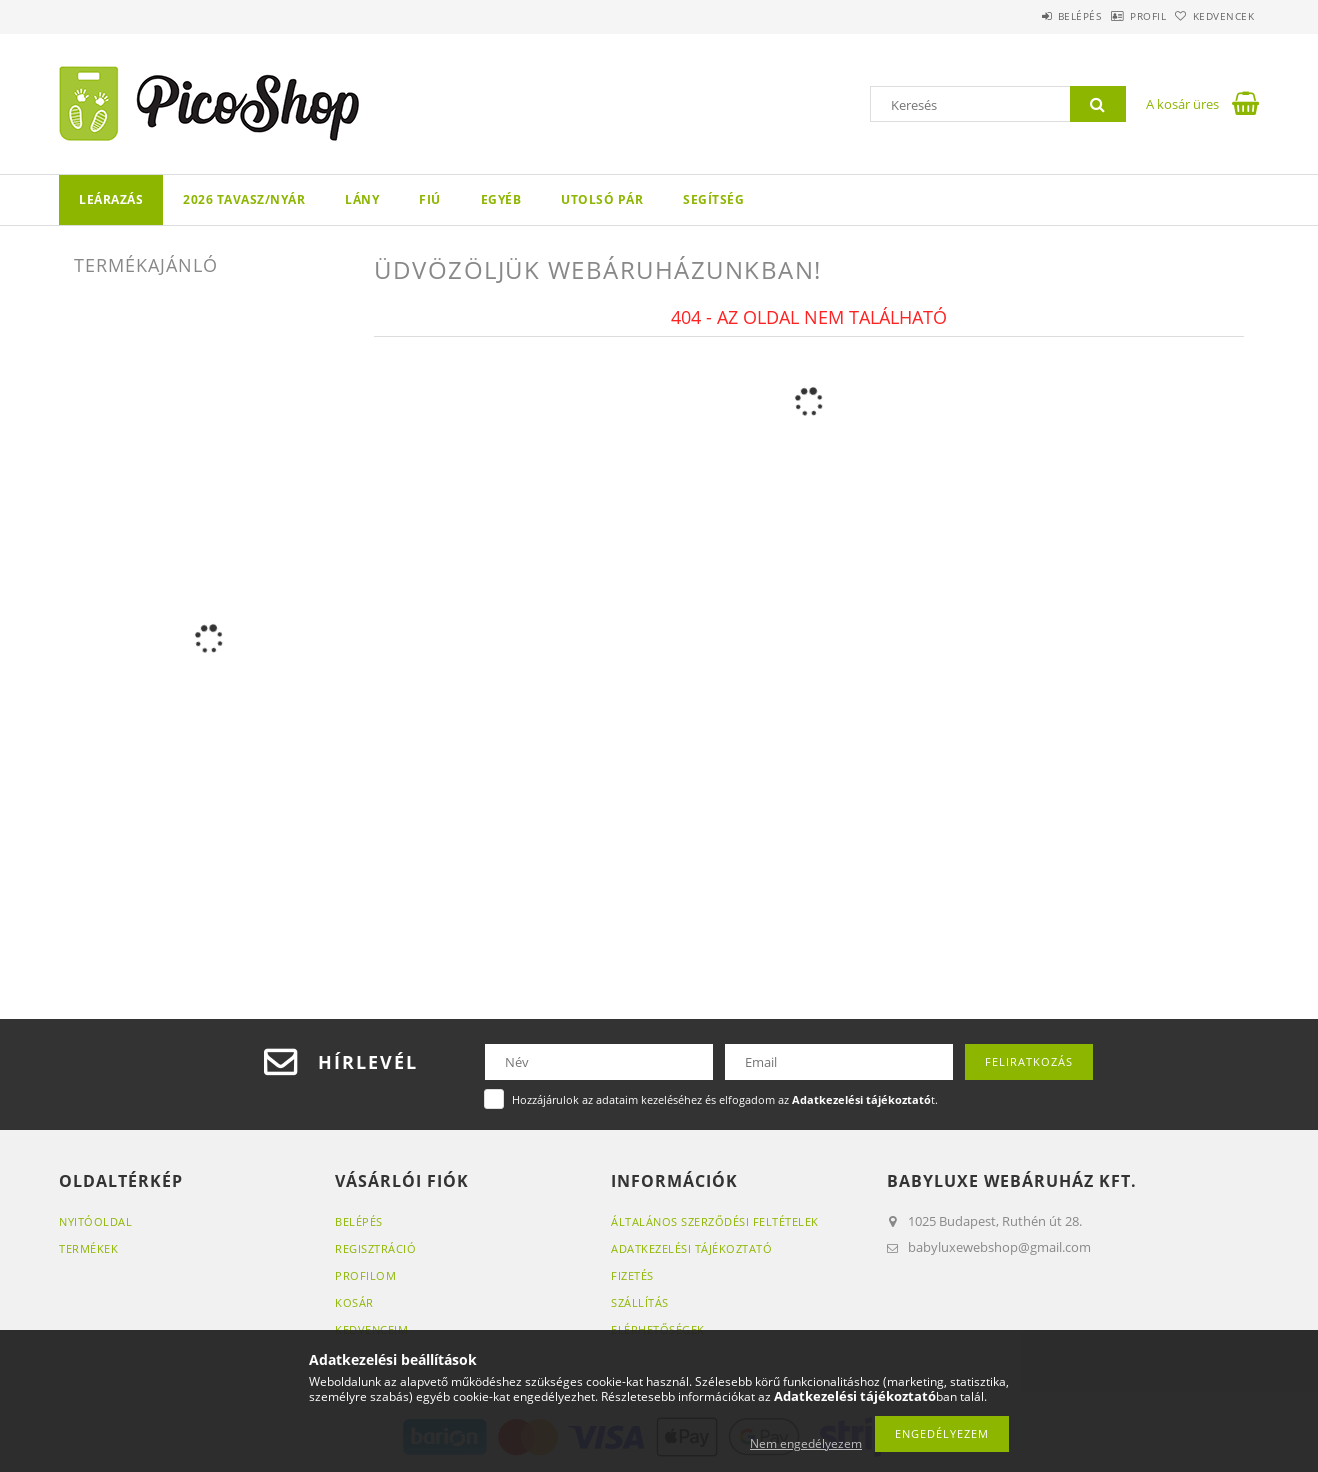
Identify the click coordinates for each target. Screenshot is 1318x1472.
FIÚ (430, 199)
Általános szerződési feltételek (715, 1221)
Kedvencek (1214, 16)
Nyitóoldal (95, 1221)
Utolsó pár (602, 199)
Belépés (1028, 16)
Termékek (88, 1248)
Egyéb (501, 199)
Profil (1117, 16)
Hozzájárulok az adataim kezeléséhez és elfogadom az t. (725, 1099)
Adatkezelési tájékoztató (691, 1248)
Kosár (354, 1302)
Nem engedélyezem (806, 1443)
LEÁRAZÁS (111, 199)
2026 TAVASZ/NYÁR (244, 199)
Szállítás (640, 1302)
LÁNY (362, 199)
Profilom (365, 1275)
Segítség (713, 199)
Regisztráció (375, 1248)
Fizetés (632, 1275)
